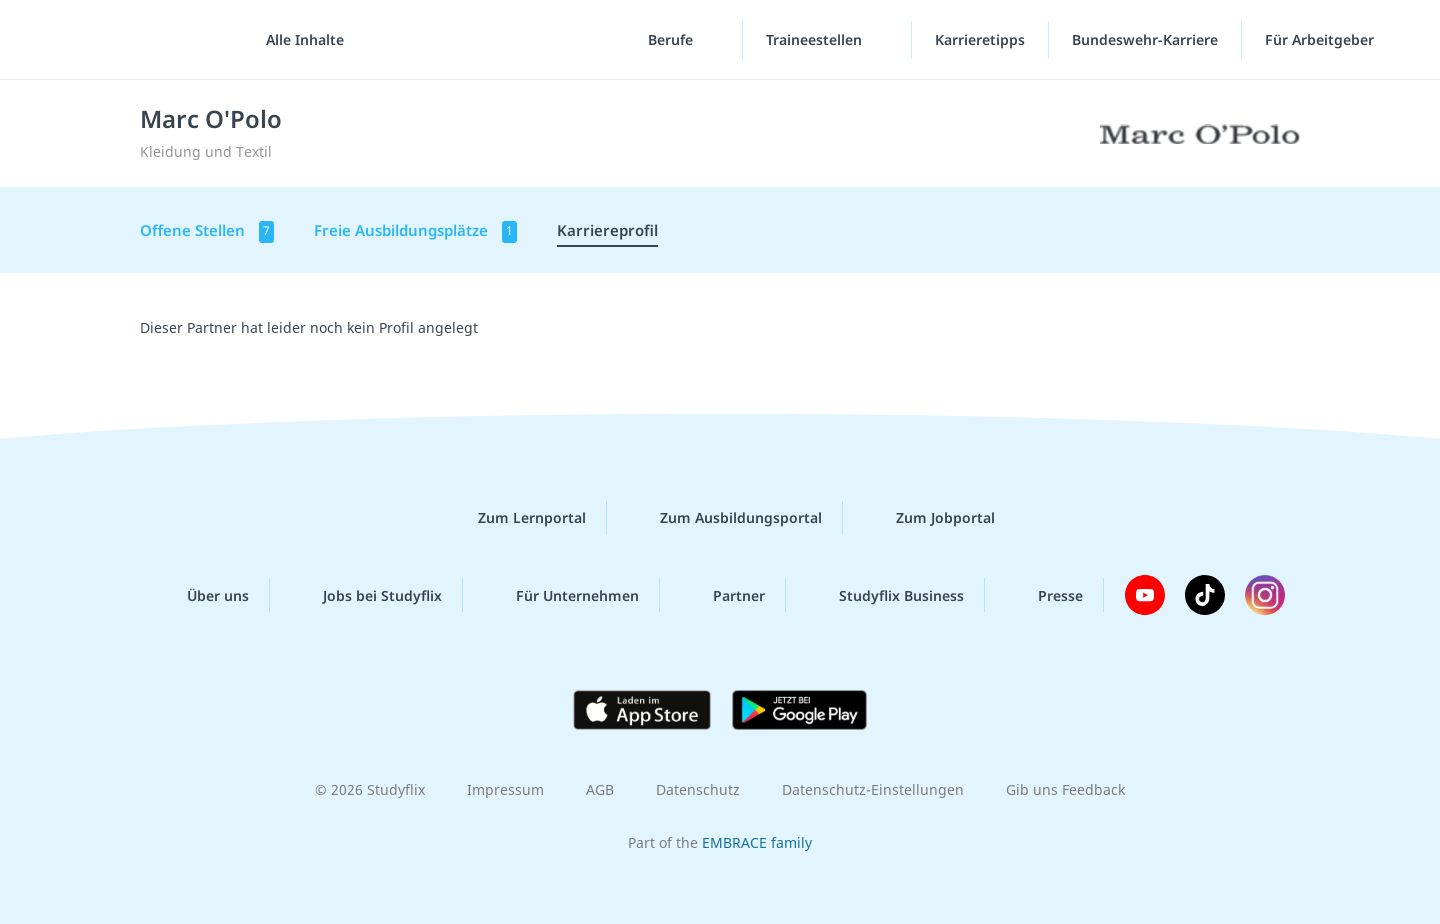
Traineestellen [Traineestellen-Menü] (816, 39)
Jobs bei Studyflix (366, 595)
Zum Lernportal (516, 518)
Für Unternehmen (561, 595)
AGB (600, 789)
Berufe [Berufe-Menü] (672, 39)
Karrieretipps (980, 39)
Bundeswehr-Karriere (1145, 39)
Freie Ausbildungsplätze (415, 231)
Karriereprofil (607, 230)
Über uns (202, 595)
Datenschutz (698, 789)
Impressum (505, 789)
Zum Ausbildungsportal (725, 518)
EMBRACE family (757, 842)
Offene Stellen (207, 231)
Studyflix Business (885, 595)
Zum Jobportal (929, 518)
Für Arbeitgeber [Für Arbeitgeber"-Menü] (1321, 39)
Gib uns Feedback (1065, 789)
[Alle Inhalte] (298, 40)
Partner (723, 595)
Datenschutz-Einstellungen (873, 789)
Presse (1044, 595)
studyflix (133, 39)
